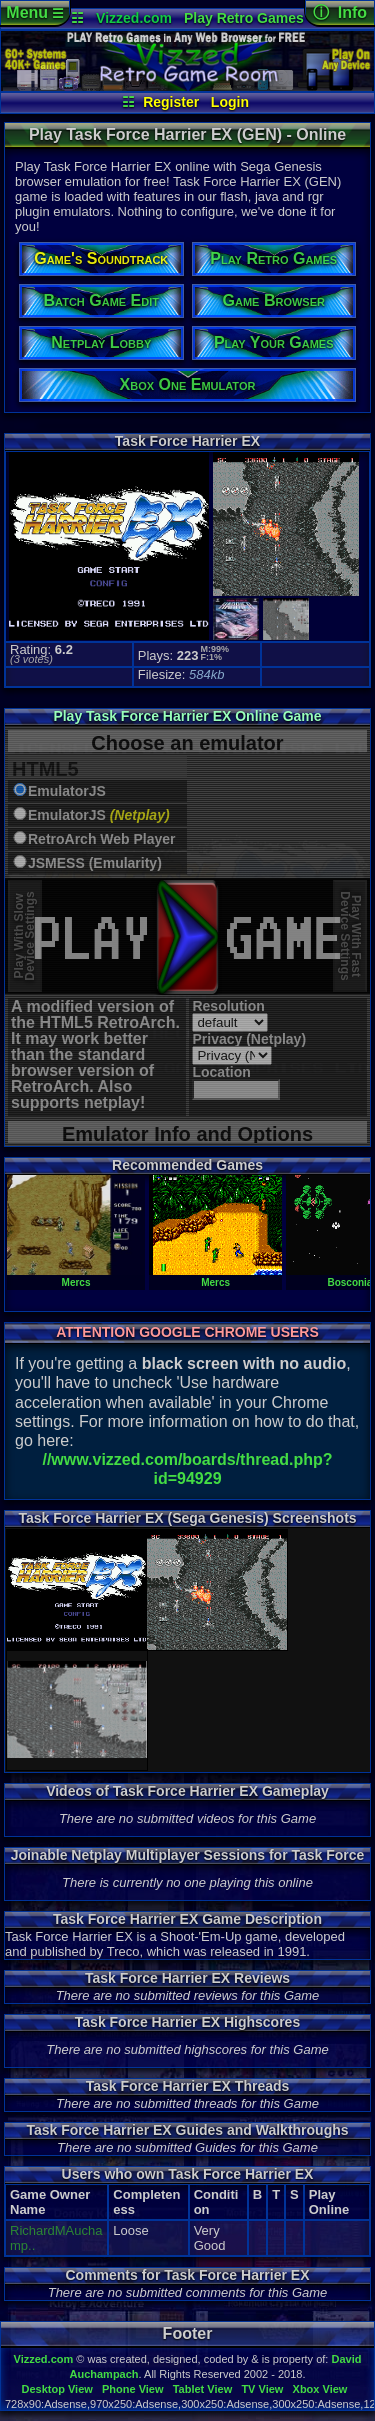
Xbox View (320, 2389)
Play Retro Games (244, 18)
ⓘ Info (340, 12)
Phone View (133, 2389)
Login (230, 102)
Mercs (76, 1277)
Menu (34, 12)
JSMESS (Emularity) (95, 863)
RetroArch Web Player (102, 839)
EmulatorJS (67, 791)
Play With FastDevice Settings (350, 936)
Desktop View (56, 2389)
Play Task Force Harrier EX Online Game (187, 716)
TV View (262, 2389)
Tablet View (203, 2389)
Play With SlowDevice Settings (24, 936)
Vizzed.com (134, 18)
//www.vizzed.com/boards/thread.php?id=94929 (187, 1469)
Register (171, 102)
